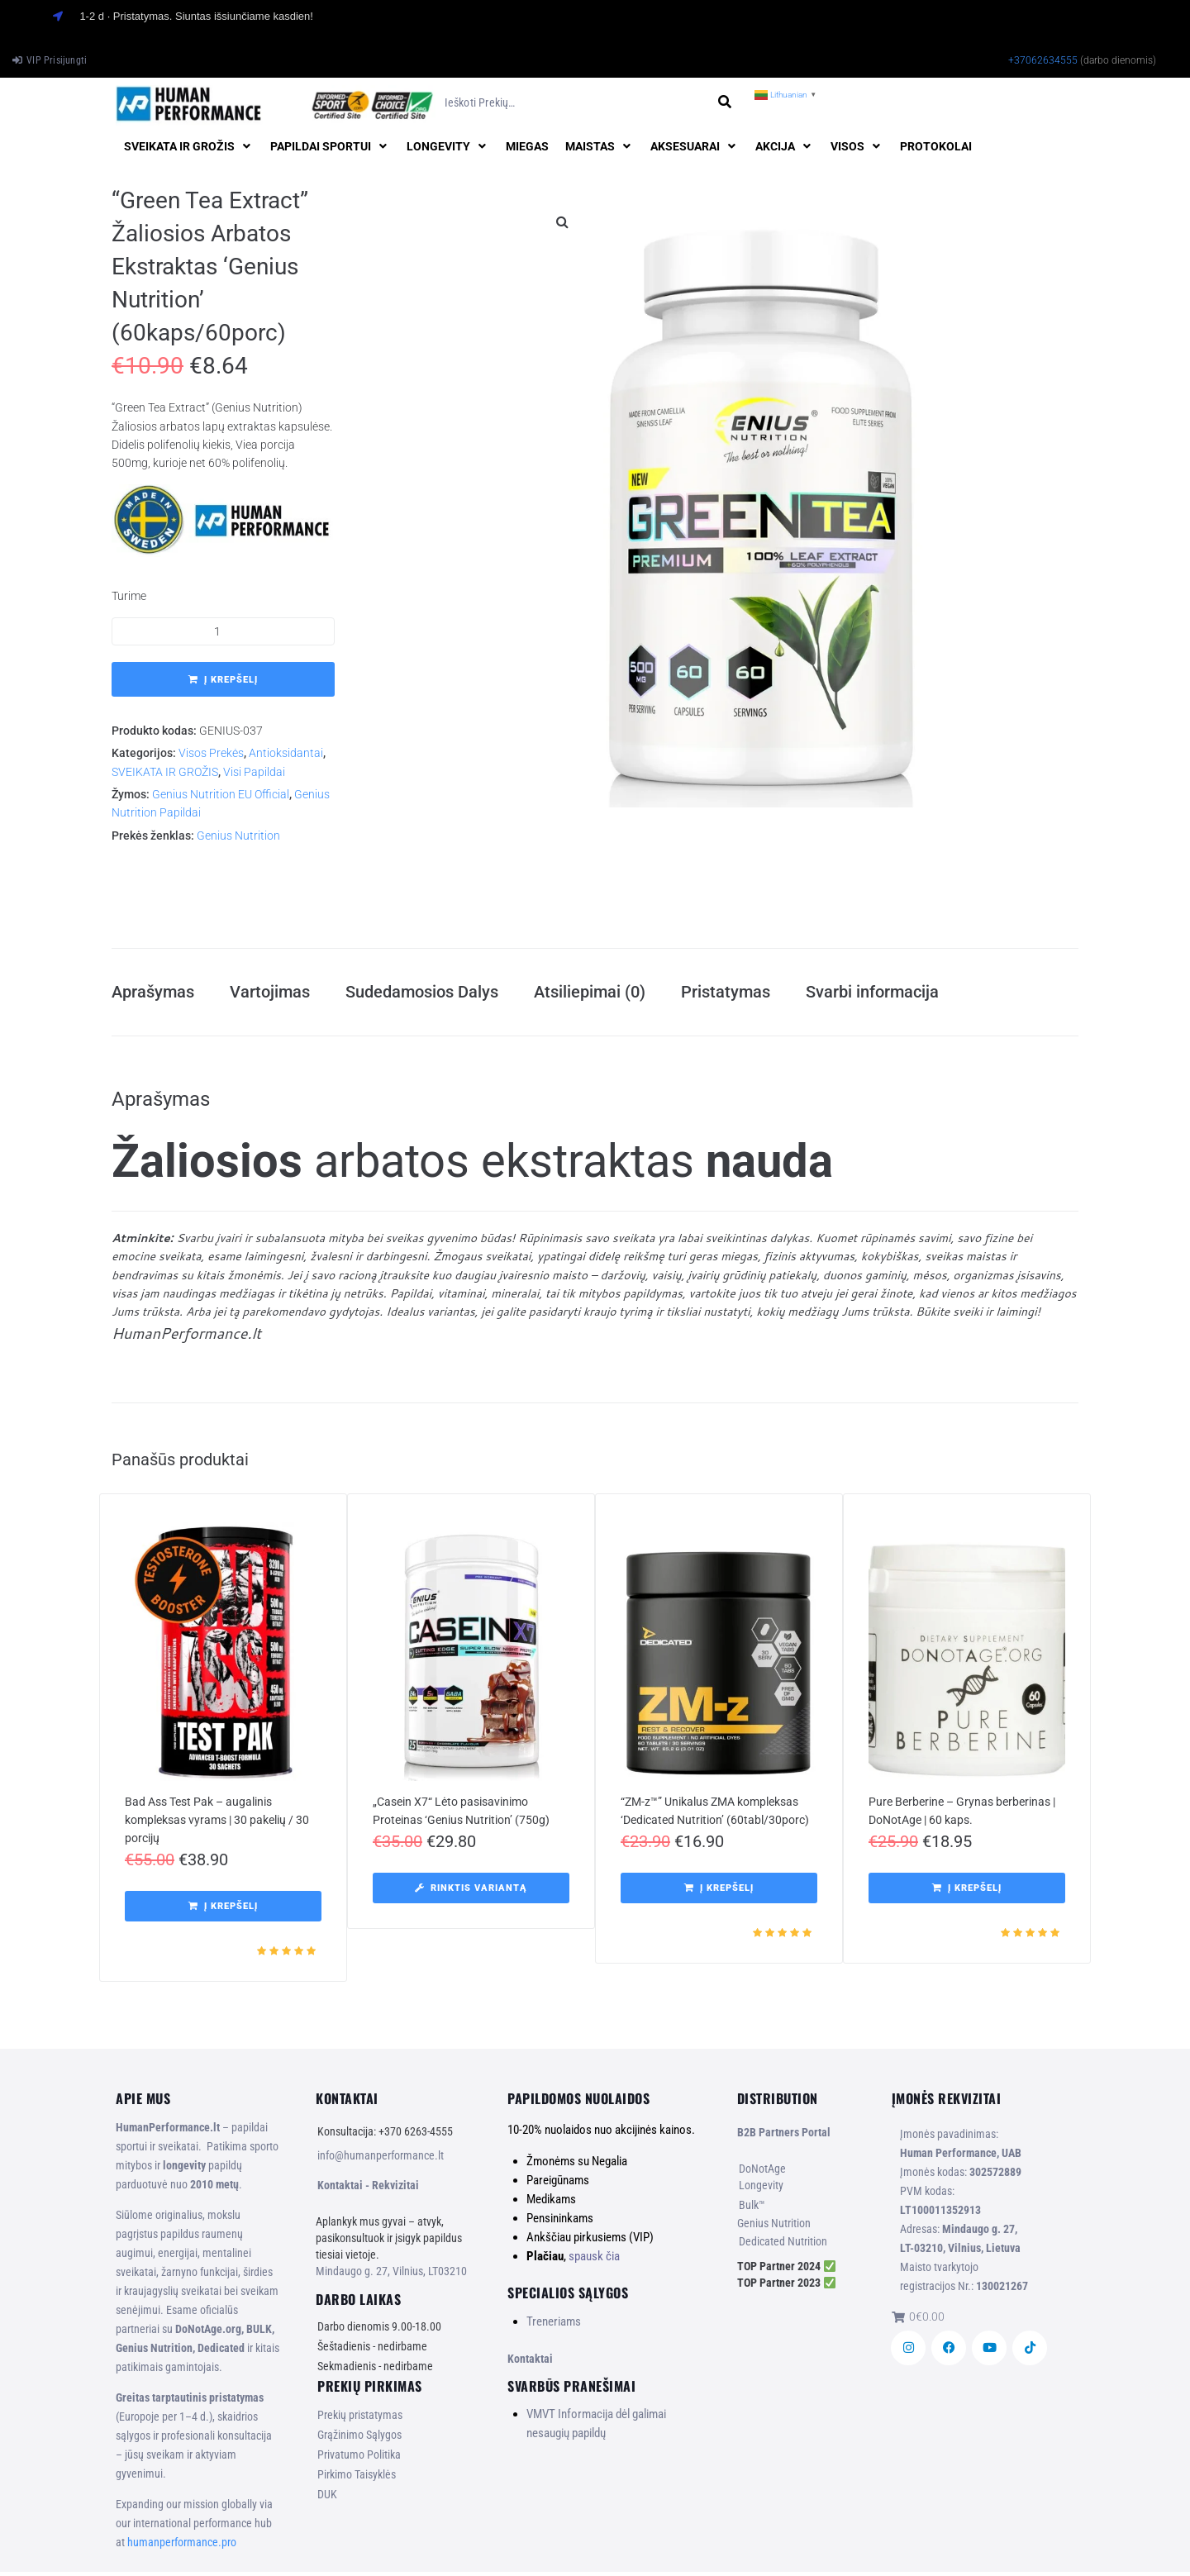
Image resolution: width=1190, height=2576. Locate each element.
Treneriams (553, 2326)
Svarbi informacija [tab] (872, 994)
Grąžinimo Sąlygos (359, 2439)
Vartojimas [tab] (270, 994)
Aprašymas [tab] (153, 994)
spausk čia (594, 2260)
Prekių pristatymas (359, 2419)
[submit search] (724, 102)
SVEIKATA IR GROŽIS (165, 772)
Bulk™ (752, 2210)
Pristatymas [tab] (725, 994)
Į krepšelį (231, 679)
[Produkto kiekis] (223, 631)
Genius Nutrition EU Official (220, 794)
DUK (327, 2499)
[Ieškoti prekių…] (575, 103)
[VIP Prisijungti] (49, 60)
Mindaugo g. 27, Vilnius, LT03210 (391, 2276)
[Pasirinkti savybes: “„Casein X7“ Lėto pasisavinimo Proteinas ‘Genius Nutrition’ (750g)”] (471, 1892)
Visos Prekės (211, 752)
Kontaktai (530, 2362)
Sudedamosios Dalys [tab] (421, 994)
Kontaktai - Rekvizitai (368, 2190)
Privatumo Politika (359, 2459)
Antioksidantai (286, 752)
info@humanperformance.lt (380, 2160)
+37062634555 (1043, 60)
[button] (189, 146)
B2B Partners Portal (784, 2137)
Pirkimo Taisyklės (356, 2479)
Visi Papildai (254, 772)
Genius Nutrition (238, 835)
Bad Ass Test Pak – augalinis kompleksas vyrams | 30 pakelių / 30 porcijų (217, 1825)
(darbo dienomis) (1118, 60)
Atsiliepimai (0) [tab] (589, 994)
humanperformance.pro (181, 2546)
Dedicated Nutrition (783, 2246)
